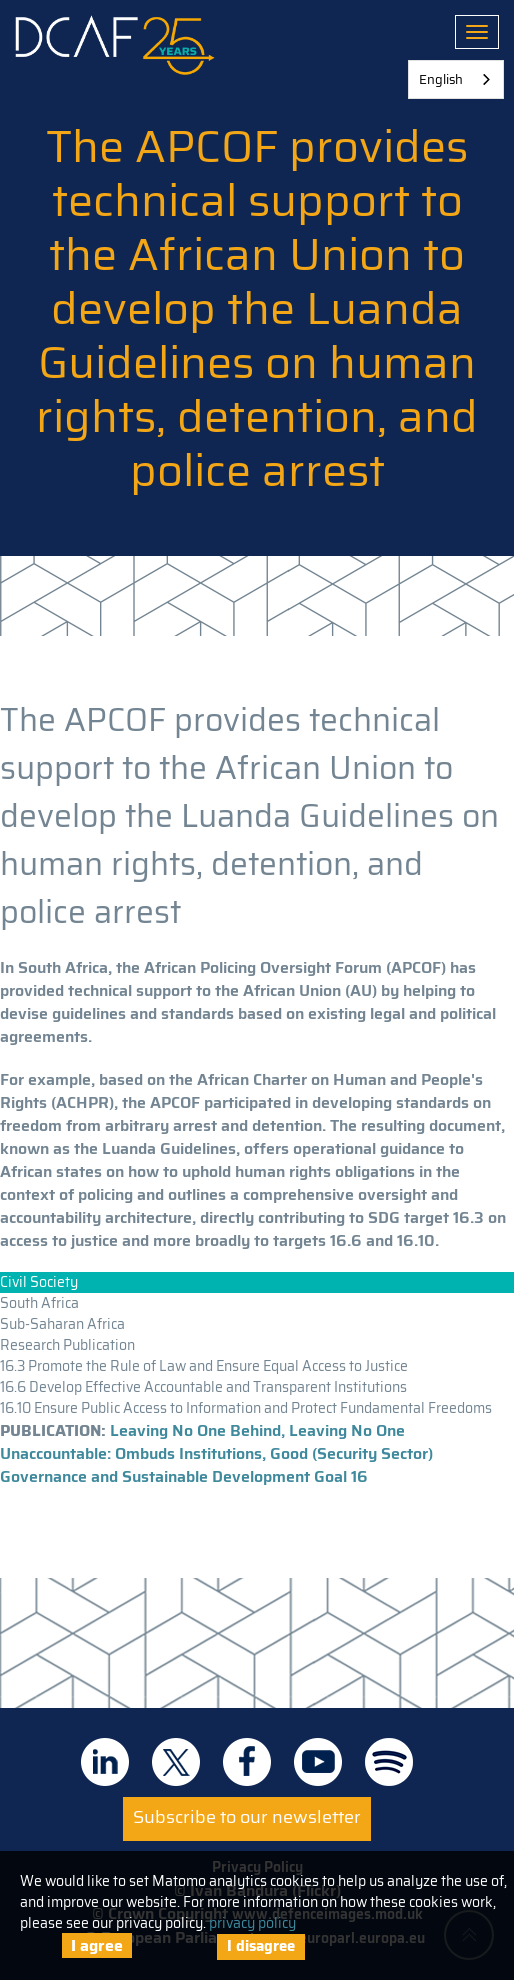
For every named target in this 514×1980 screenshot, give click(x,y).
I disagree (261, 1946)
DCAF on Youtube (318, 1762)
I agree (97, 1945)
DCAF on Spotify (389, 1762)
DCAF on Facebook (247, 1762)
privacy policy (252, 1923)
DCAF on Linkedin (105, 1762)
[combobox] (456, 79)
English (441, 79)
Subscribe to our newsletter (247, 1817)
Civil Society (39, 1282)
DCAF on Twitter (176, 1762)
